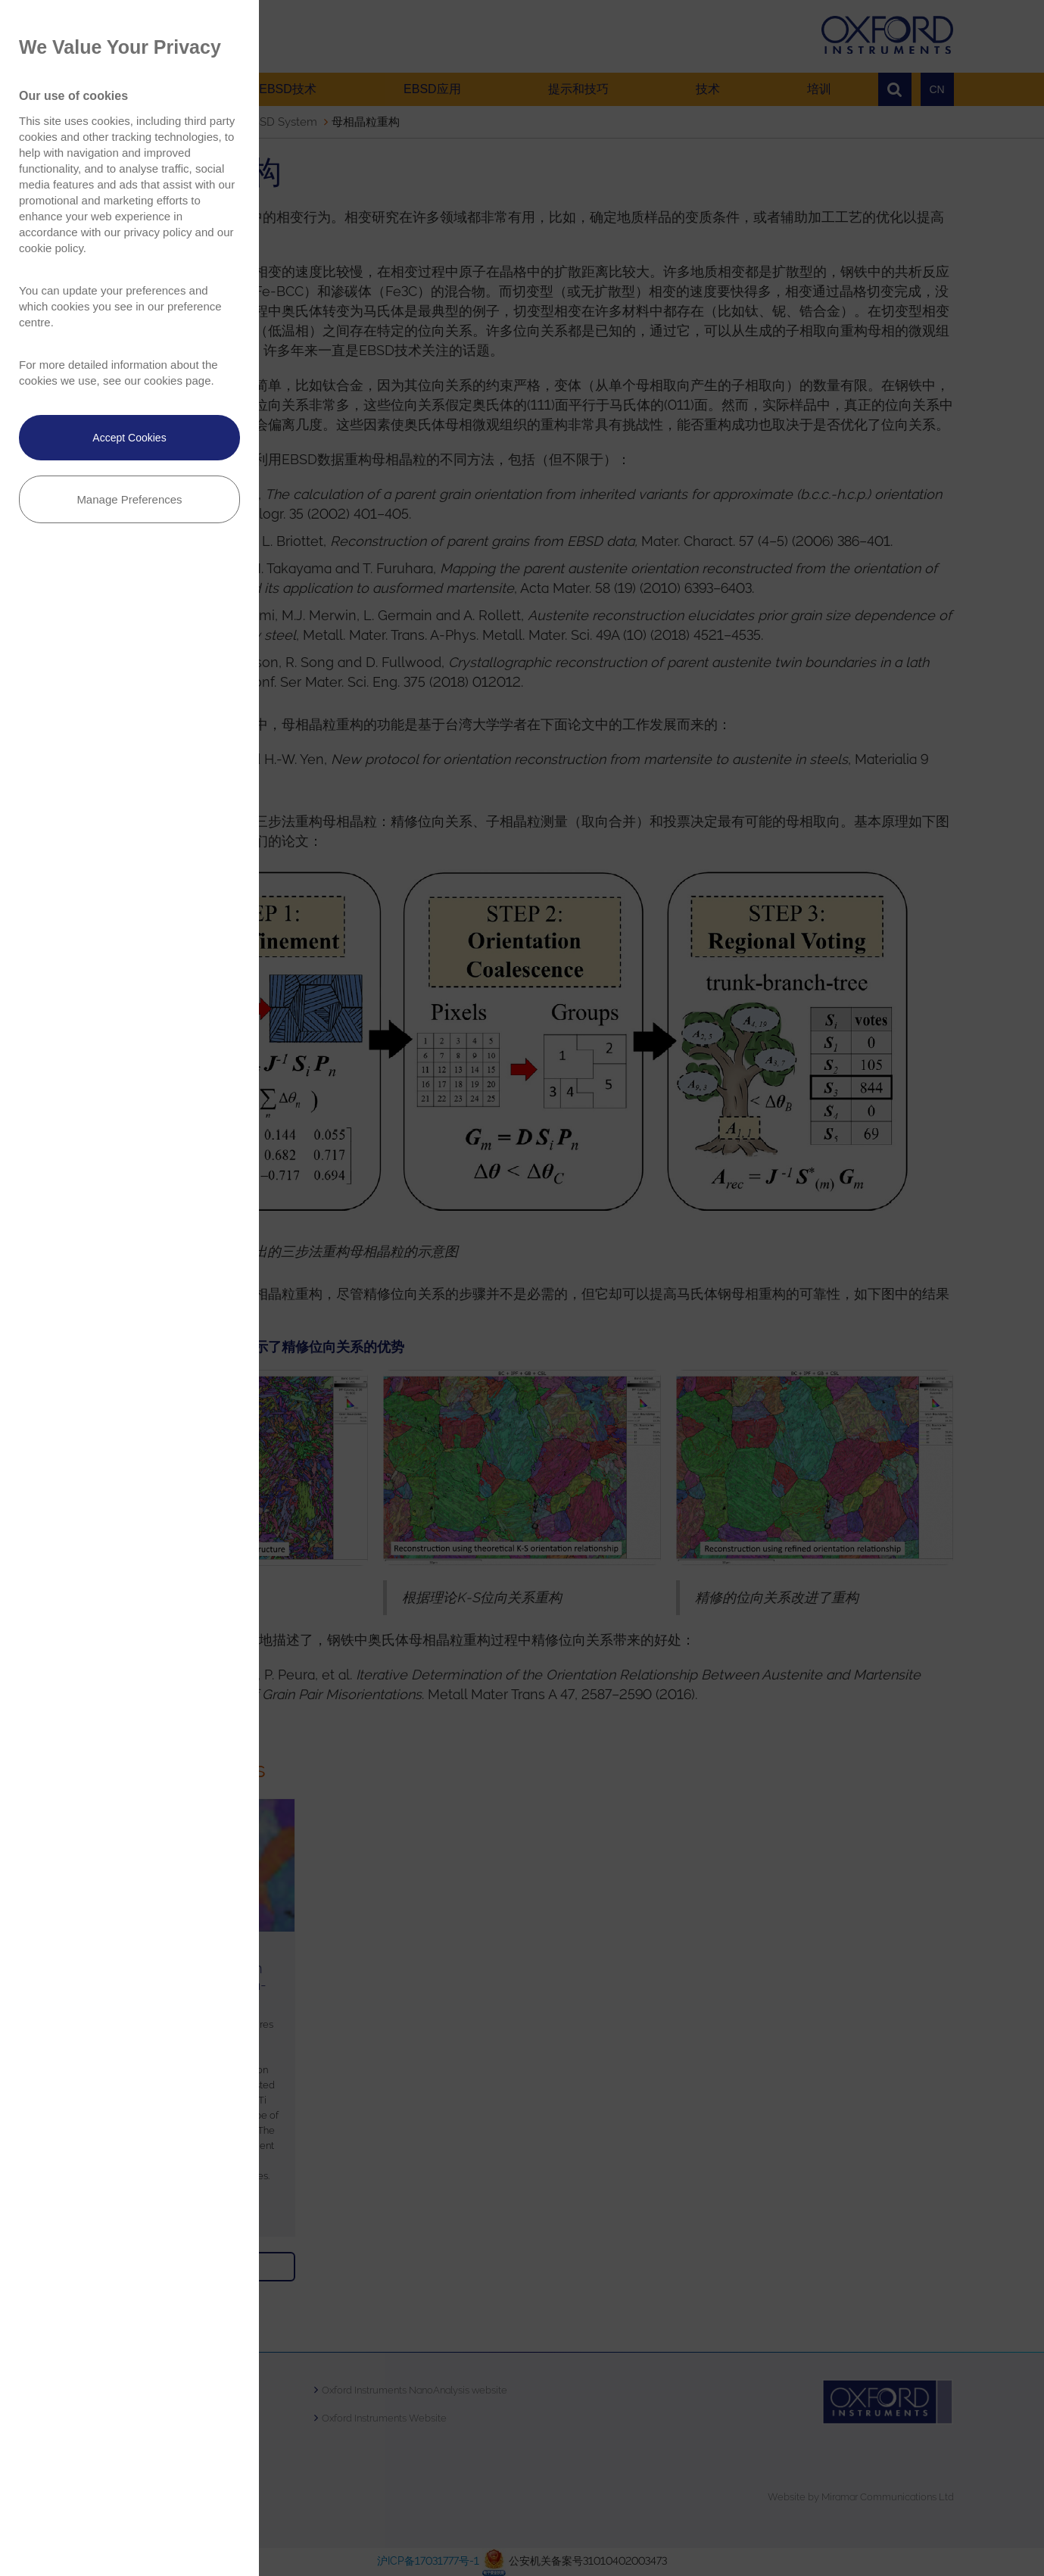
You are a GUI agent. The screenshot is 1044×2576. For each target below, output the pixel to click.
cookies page (177, 380)
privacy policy (157, 232)
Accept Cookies (129, 438)
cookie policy (51, 248)
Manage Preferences (129, 499)
